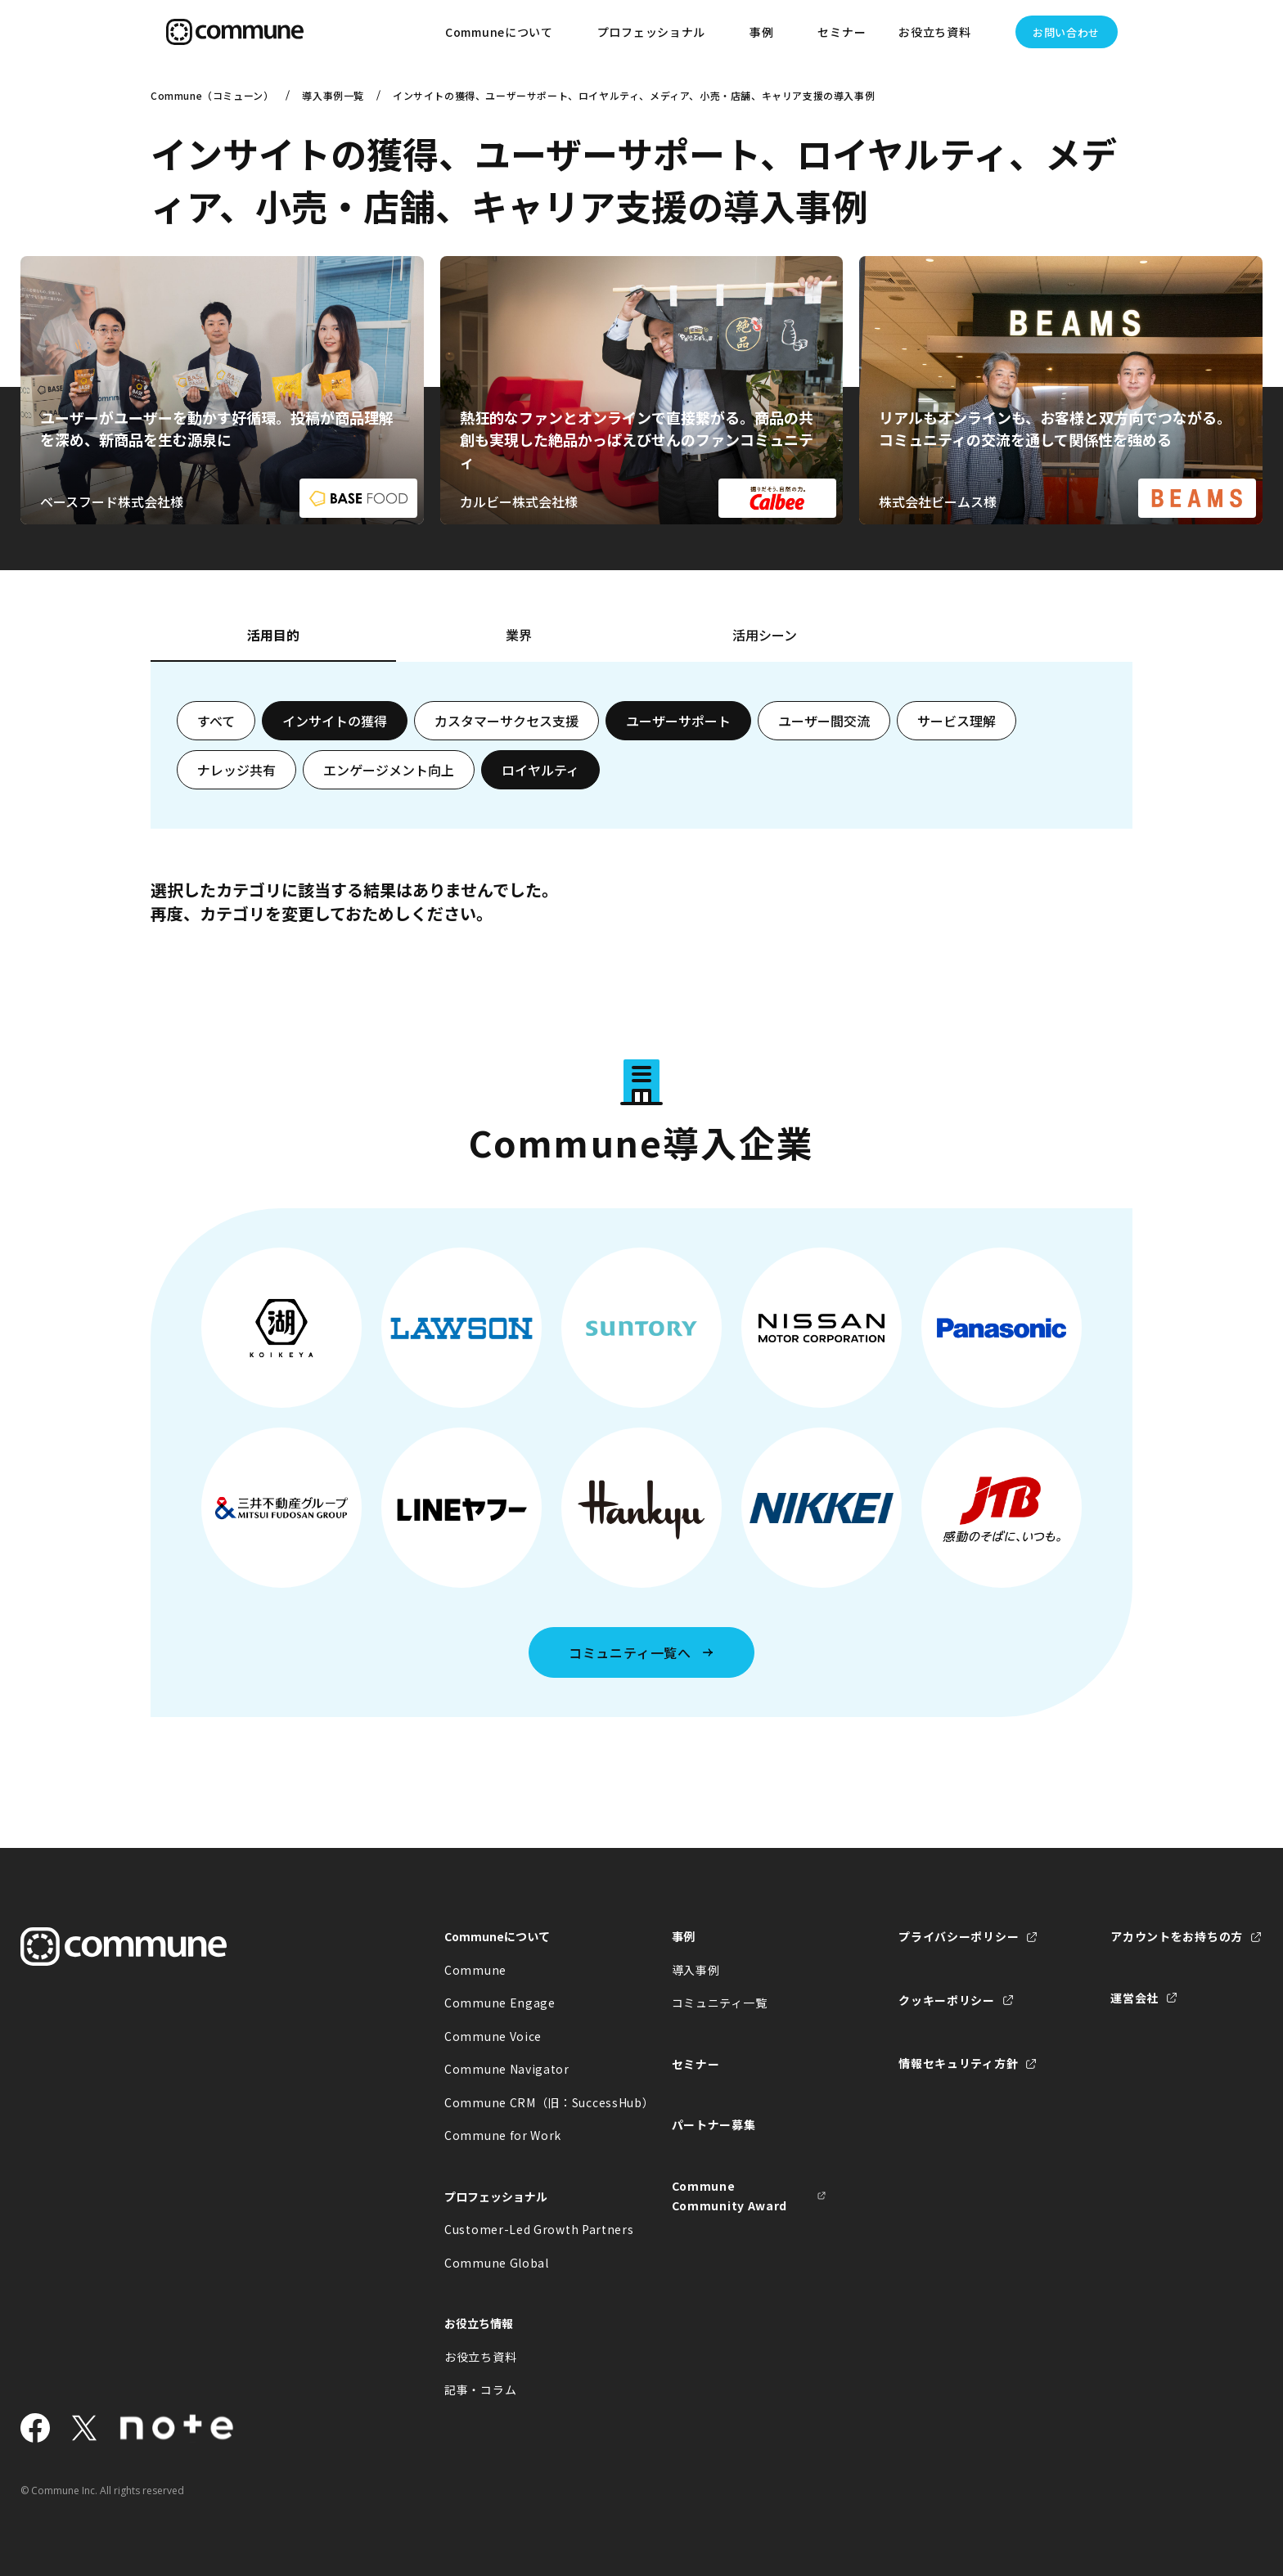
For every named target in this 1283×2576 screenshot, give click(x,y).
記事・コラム (480, 2389)
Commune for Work (502, 2135)
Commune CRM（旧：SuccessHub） (522, 2102)
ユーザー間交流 (824, 721)
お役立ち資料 (480, 2357)
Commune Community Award (730, 2196)
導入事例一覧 (333, 95)
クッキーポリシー (946, 2000)
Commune (475, 1970)
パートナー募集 (714, 2124)
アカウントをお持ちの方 (1176, 1936)
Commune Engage (500, 2002)
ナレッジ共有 (236, 770)
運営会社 (1134, 1997)
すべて (216, 721)
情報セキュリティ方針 (958, 2063)
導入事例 (696, 1970)
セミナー (841, 32)
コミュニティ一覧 (720, 2002)
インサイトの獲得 (334, 721)
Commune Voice (493, 2036)
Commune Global (496, 2263)
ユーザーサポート (678, 721)
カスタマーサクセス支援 (506, 721)
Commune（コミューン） (212, 95)
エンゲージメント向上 (388, 770)
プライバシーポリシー (958, 1936)
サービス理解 (956, 721)
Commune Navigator (506, 2069)
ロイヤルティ (540, 770)
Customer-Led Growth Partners (522, 2229)
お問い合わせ (1066, 32)
